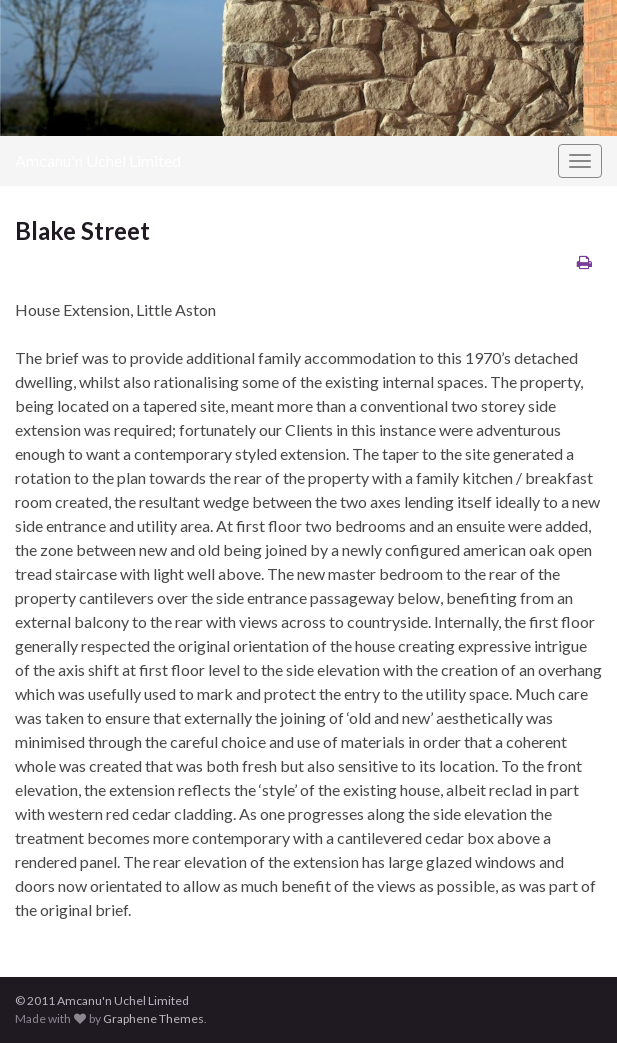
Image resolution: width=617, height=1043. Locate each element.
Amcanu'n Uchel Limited (98, 160)
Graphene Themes (153, 1018)
